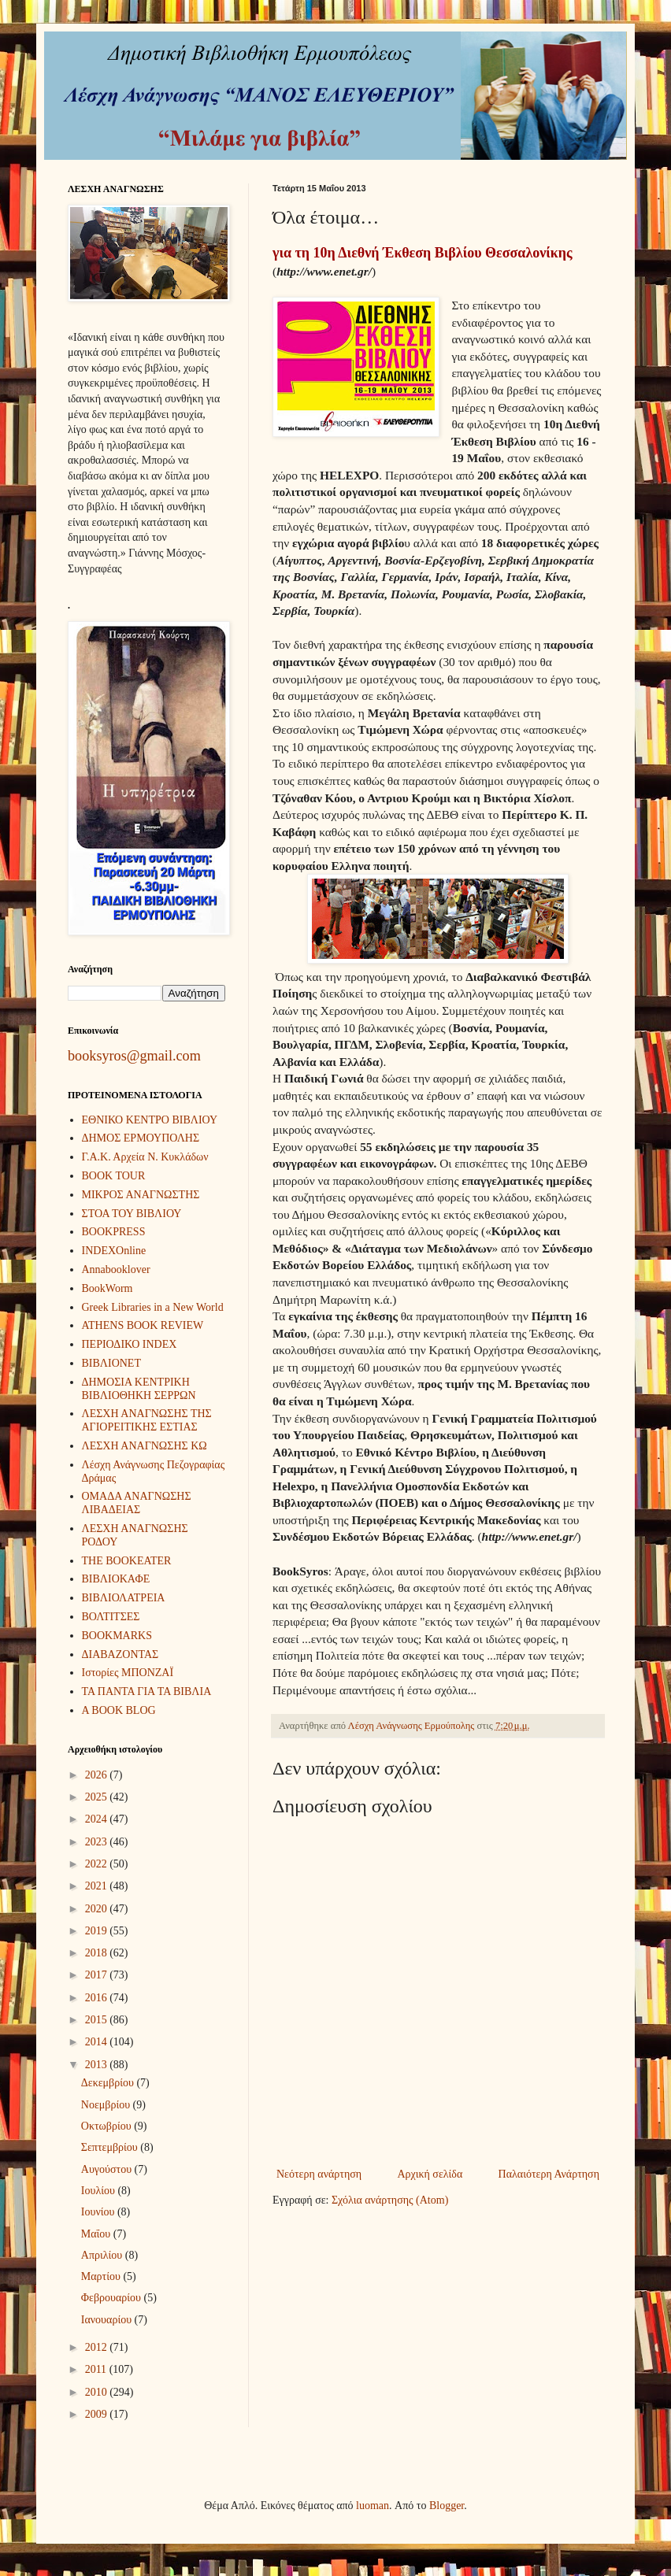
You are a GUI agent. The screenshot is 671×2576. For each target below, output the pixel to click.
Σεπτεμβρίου (110, 2147)
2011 (97, 2369)
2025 (97, 1797)
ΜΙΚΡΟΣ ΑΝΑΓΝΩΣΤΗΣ (141, 1195)
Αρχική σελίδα (429, 2174)
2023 (97, 1842)
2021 (97, 1886)
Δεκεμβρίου (109, 2083)
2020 (97, 1909)
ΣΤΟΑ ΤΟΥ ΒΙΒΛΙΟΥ (132, 1214)
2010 (97, 2392)
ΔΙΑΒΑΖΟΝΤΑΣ (120, 1654)
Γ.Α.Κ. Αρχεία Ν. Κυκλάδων (145, 1157)
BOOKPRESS (114, 1232)
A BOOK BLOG (119, 1710)
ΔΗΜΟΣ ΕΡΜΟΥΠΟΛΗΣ (141, 1138)
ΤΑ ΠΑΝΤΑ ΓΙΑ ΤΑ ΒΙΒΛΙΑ (147, 1691)
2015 (97, 2020)
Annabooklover (116, 1269)
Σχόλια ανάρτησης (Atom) (390, 2200)
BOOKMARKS (117, 1635)
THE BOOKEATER (127, 1561)
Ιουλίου (99, 2191)
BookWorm (107, 1288)
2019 (97, 1931)
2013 (97, 2065)
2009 (97, 2414)
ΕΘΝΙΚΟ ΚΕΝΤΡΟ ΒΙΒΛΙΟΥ (150, 1120)
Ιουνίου (99, 2212)
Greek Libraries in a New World (153, 1307)
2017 (97, 1975)
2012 (97, 2347)
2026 (97, 1775)
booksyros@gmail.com (134, 1056)
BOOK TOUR (114, 1176)
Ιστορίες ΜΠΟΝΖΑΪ (128, 1672)
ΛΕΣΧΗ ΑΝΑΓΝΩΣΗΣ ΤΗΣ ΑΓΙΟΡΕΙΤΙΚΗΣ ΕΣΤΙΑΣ (147, 1420)
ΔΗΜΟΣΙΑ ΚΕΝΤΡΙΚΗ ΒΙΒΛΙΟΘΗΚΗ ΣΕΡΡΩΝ (139, 1388)
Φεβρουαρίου (112, 2298)
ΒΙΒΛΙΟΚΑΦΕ (116, 1579)
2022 (97, 1864)
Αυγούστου (108, 2169)
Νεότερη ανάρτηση (318, 2174)
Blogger (446, 2505)
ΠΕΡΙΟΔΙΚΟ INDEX (129, 1344)
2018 (97, 1953)
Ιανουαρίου (108, 2320)
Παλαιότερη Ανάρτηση (549, 2174)
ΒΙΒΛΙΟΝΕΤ (111, 1363)
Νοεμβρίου (107, 2105)
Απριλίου (103, 2255)
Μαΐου (97, 2234)
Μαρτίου (102, 2276)
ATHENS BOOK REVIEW (143, 1325)
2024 (97, 1819)
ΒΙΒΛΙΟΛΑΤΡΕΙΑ (123, 1598)
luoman (372, 2505)
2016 (97, 1998)
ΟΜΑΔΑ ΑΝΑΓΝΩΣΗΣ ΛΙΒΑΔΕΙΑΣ (136, 1503)
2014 (97, 2042)
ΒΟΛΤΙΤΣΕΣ (111, 1617)
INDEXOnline (114, 1251)
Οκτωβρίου (107, 2126)
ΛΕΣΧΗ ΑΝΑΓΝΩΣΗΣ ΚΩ (144, 1446)
